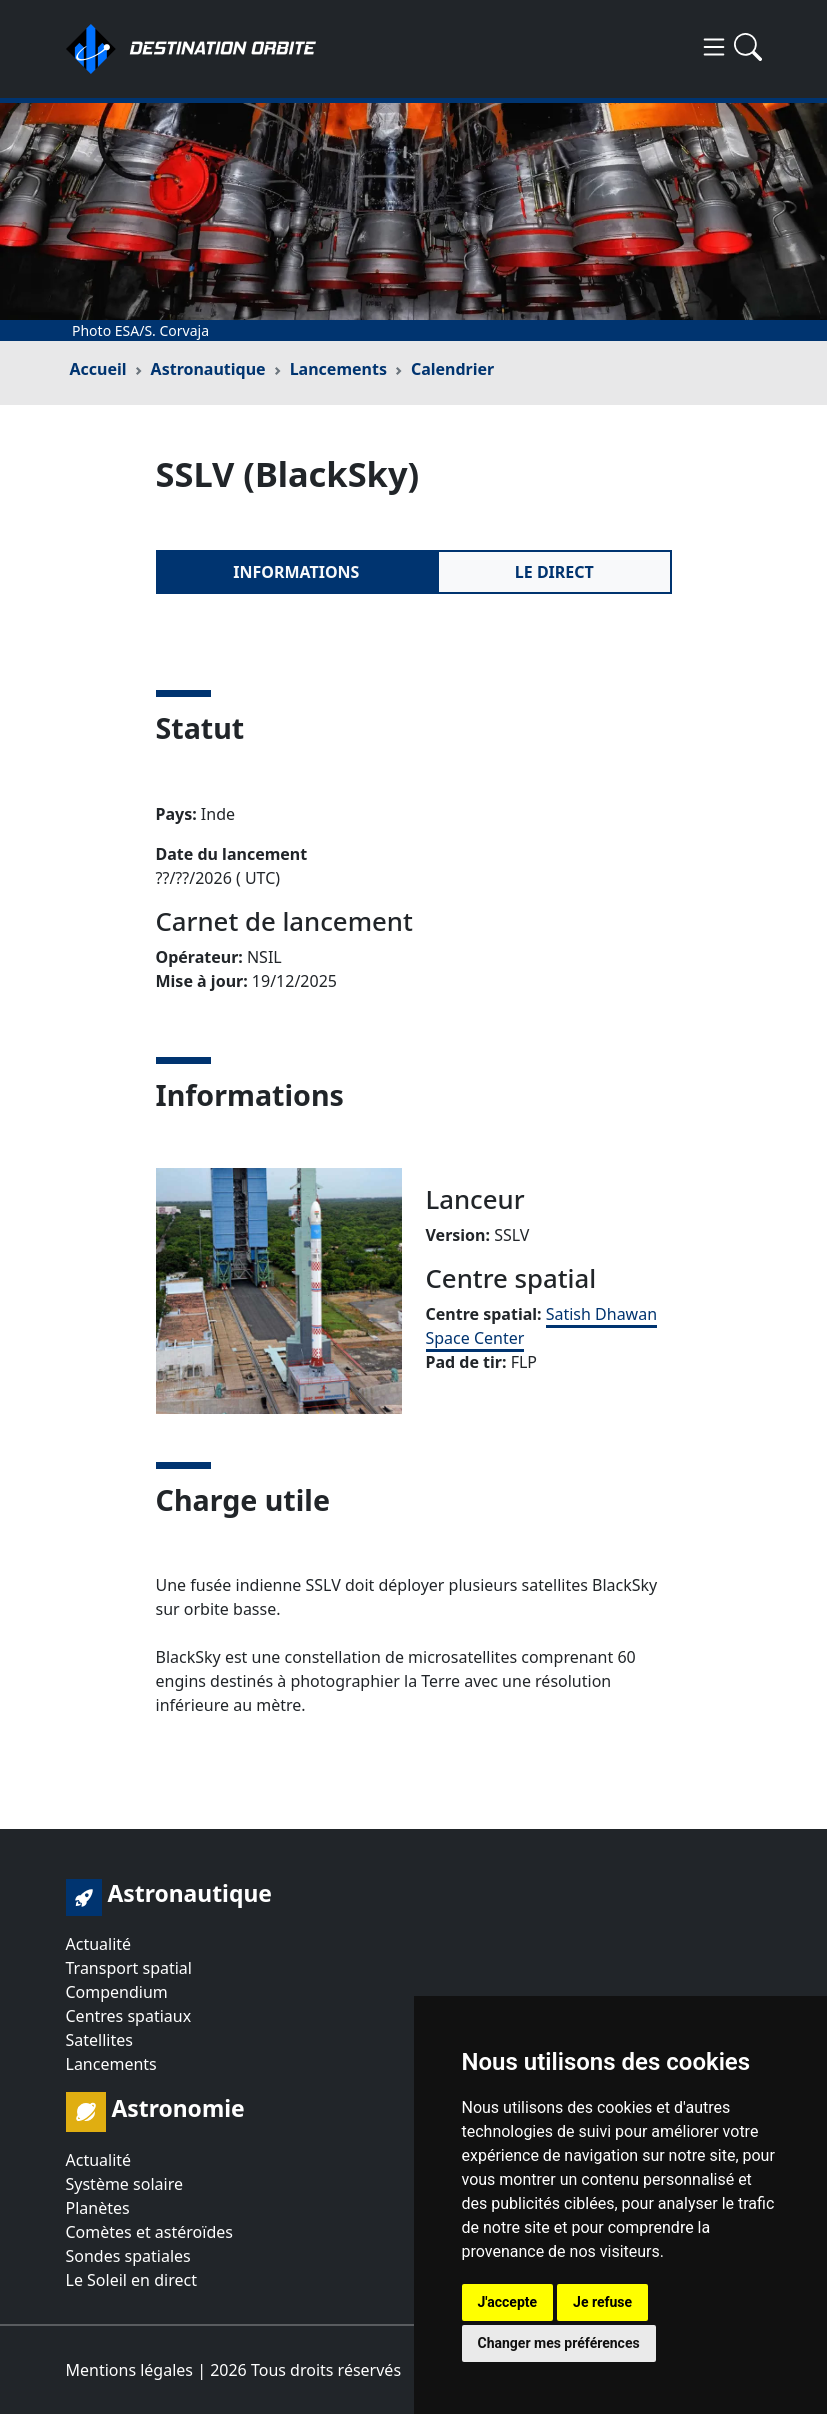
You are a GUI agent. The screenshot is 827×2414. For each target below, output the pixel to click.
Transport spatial (129, 1968)
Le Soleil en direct (131, 2280)
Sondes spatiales (128, 2256)
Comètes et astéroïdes (149, 2232)
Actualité (99, 1944)
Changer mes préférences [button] (559, 2343)
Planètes (98, 2208)
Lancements (338, 369)
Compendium (117, 1992)
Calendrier (452, 369)
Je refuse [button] (602, 2302)
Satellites (99, 2040)
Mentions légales (130, 2370)
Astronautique (208, 369)
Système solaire (124, 2184)
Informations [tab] (296, 572)
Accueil (98, 369)
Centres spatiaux (129, 2016)
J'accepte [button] (508, 2302)
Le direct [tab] (554, 572)
